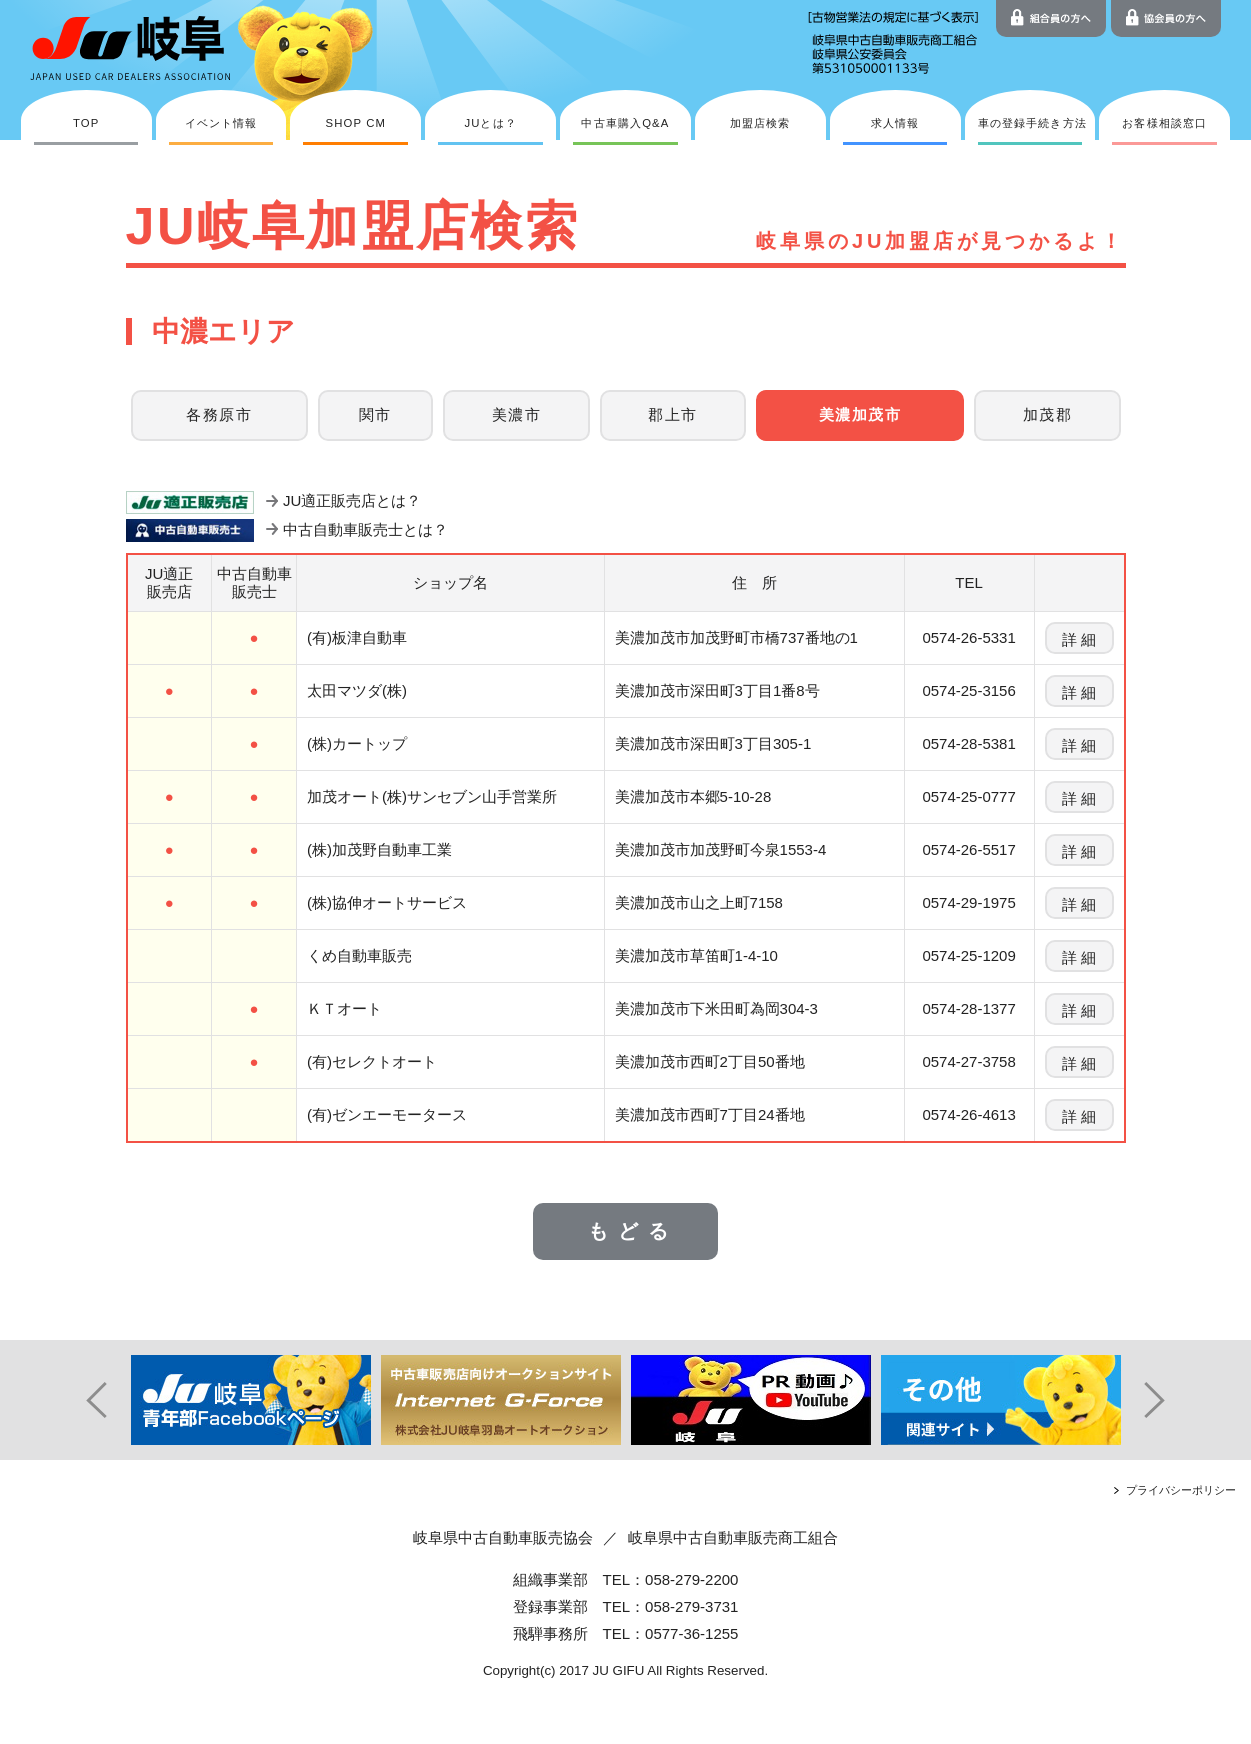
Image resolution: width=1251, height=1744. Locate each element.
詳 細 (1079, 639)
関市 (375, 415)
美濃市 (516, 415)
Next (1166, 1400)
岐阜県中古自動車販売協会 (503, 1537)
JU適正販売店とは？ (352, 500)
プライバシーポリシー (1181, 1490)
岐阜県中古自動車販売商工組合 (733, 1537)
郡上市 (672, 415)
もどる (633, 1231)
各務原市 (219, 415)
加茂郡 (1047, 415)
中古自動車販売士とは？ (365, 529)
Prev (86, 1400)
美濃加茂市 (860, 415)
